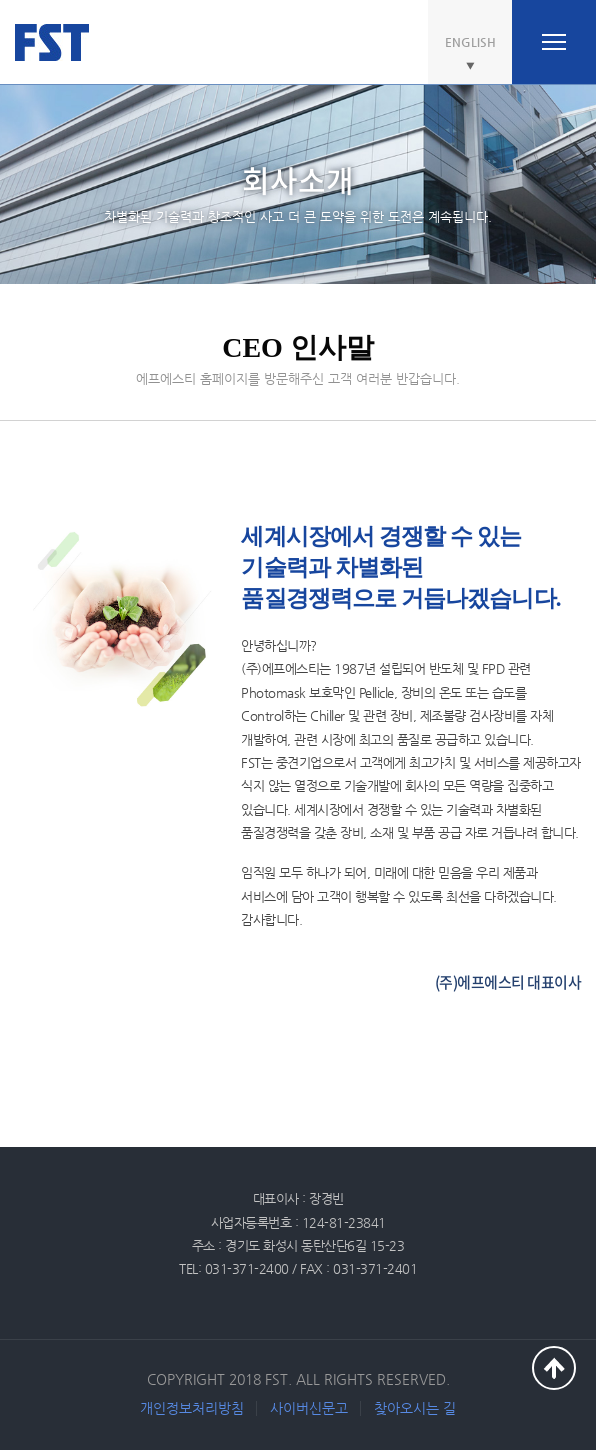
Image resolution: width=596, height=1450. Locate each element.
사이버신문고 (309, 1408)
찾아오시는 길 (415, 1408)
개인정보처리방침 (192, 1408)
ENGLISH (470, 42)
